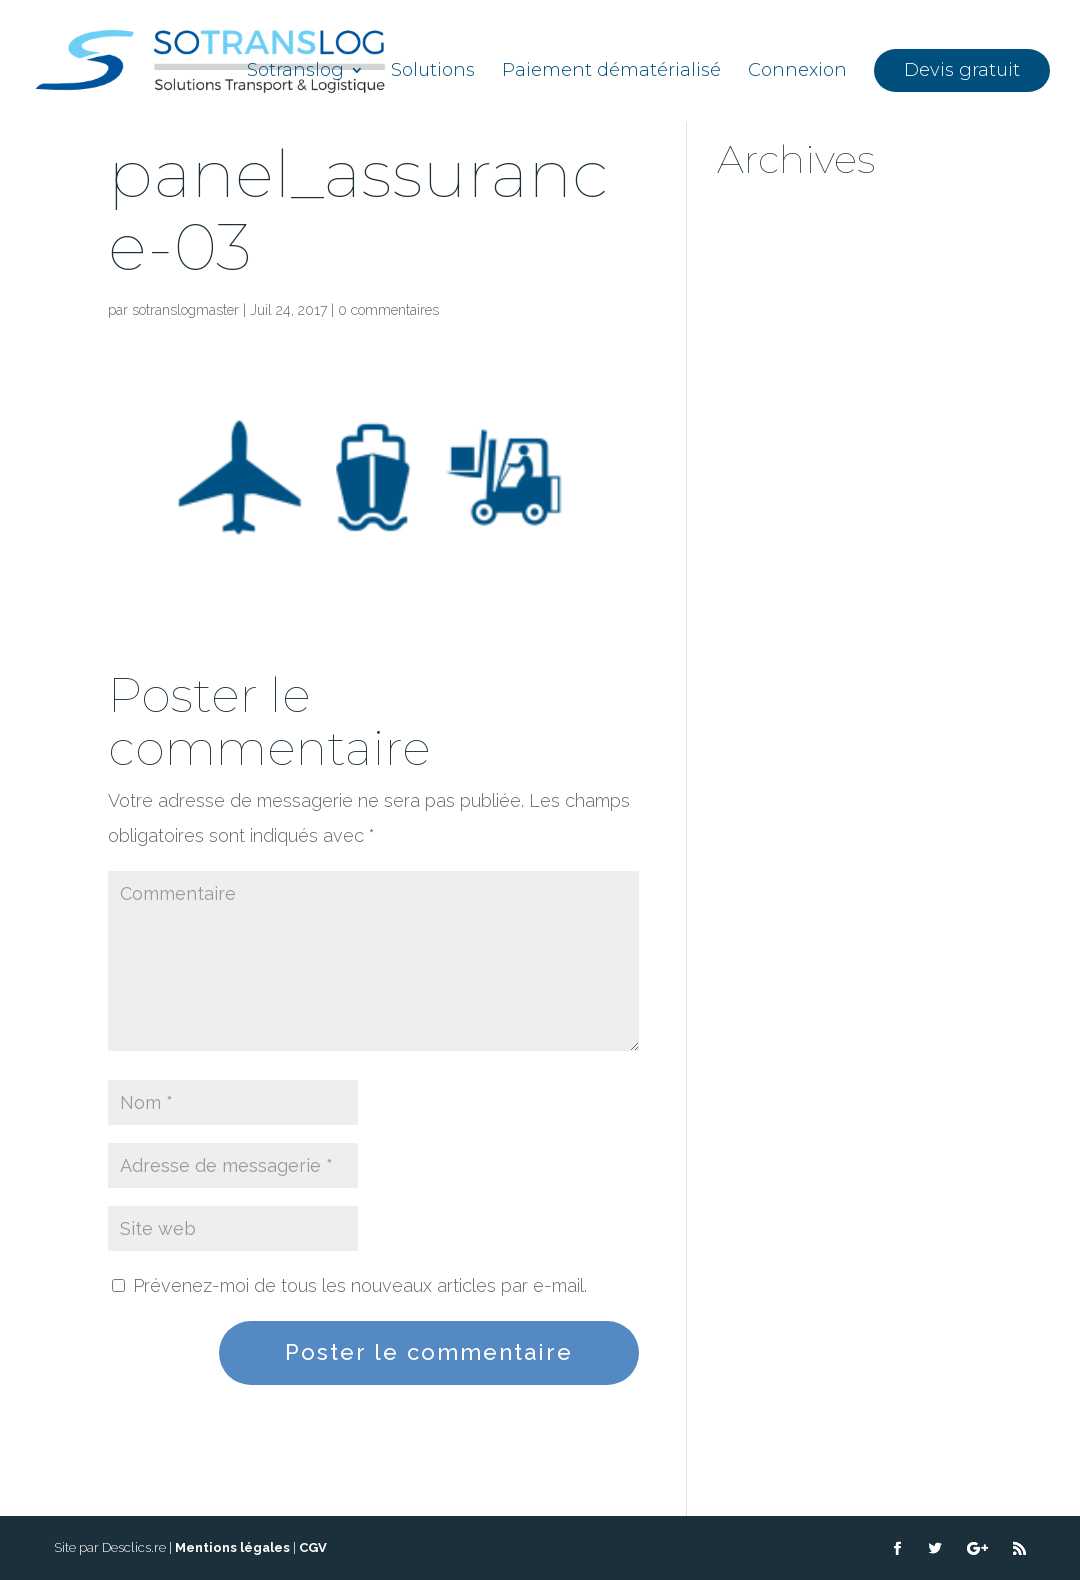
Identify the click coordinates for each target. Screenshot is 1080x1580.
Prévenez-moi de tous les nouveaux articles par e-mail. (360, 1285)
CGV (313, 1547)
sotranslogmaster (185, 310)
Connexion (797, 72)
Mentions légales (232, 1547)
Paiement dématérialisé (611, 72)
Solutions (433, 72)
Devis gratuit (962, 70)
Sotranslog (295, 72)
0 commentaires (388, 310)
